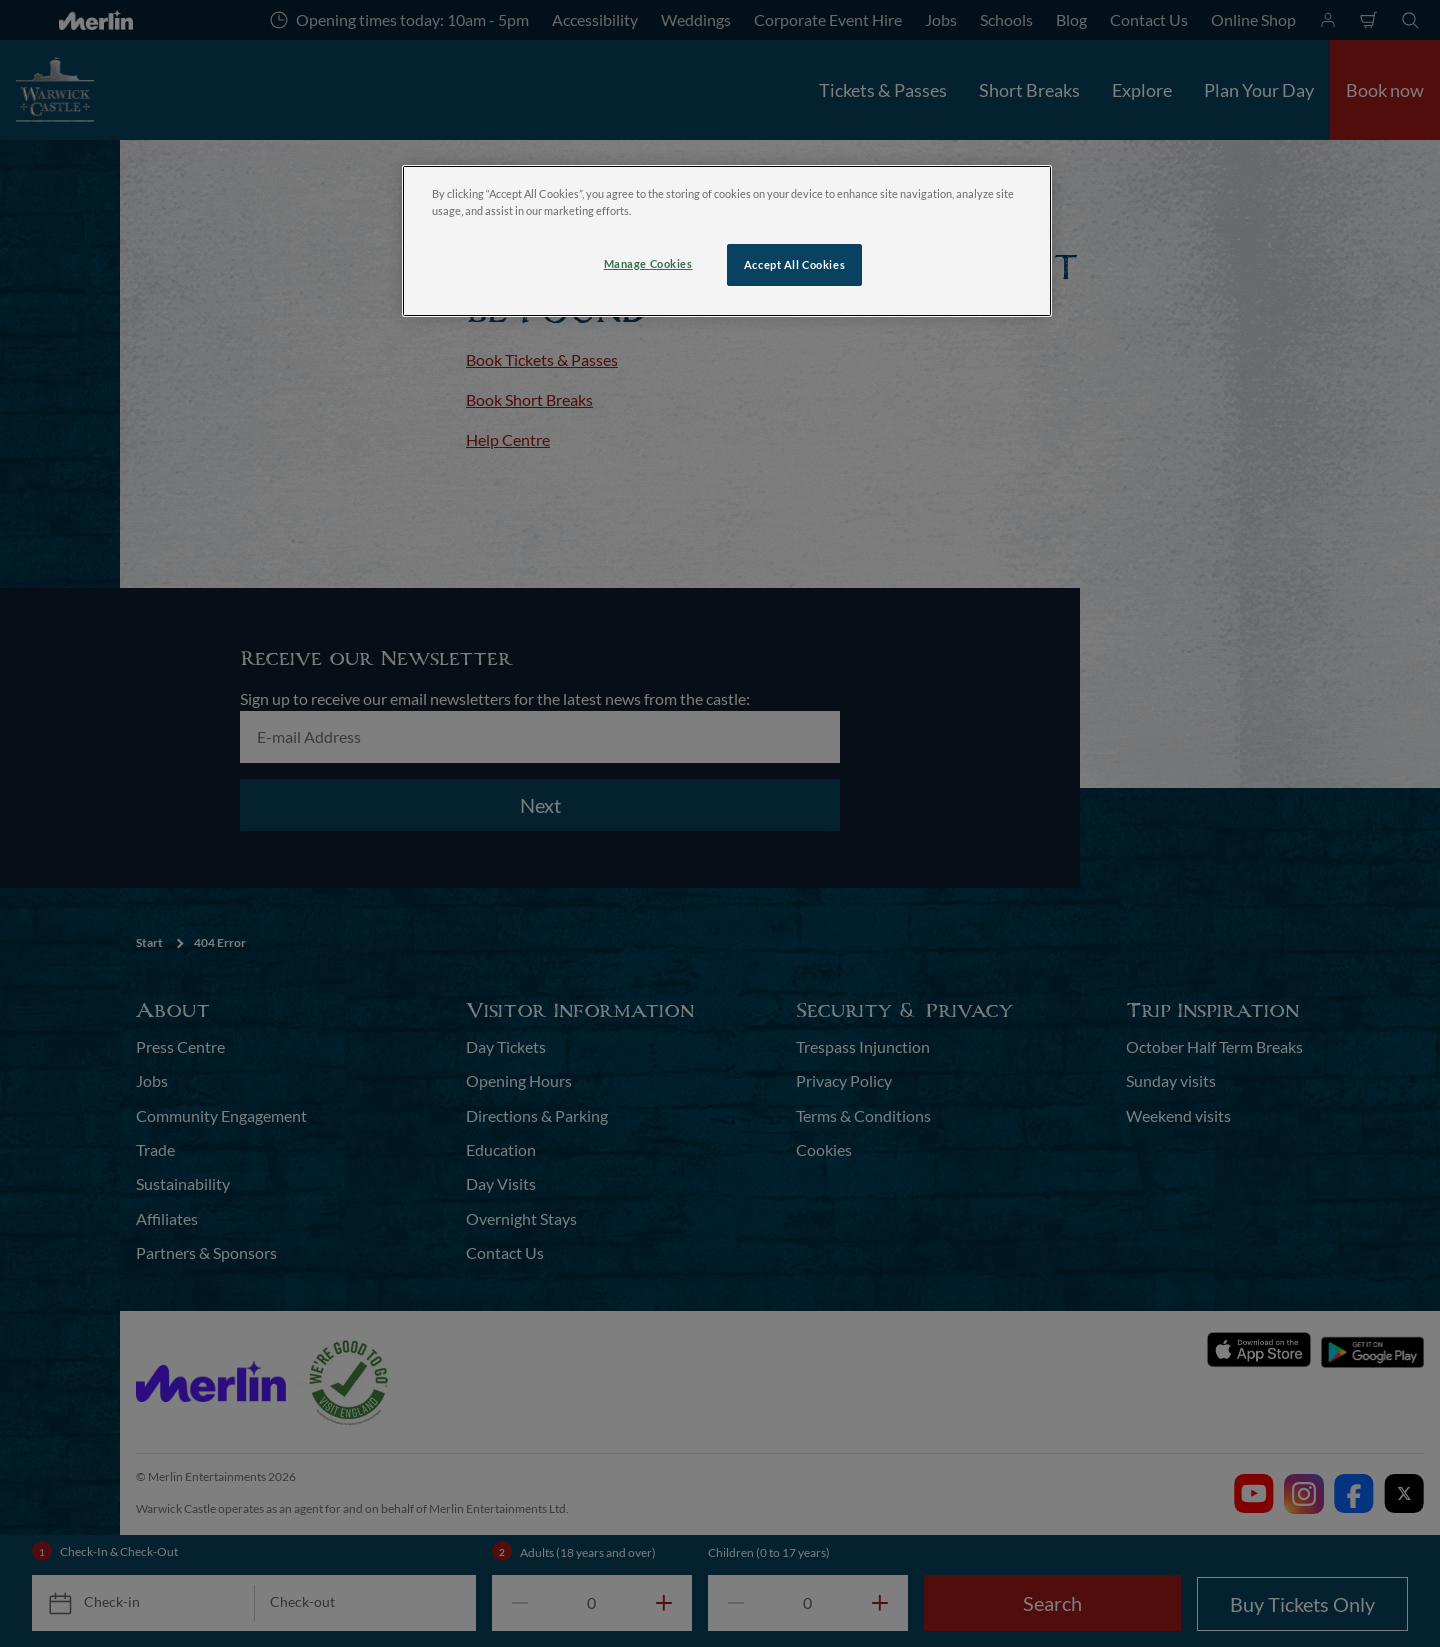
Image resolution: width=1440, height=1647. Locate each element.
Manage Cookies (648, 263)
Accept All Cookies (794, 264)
